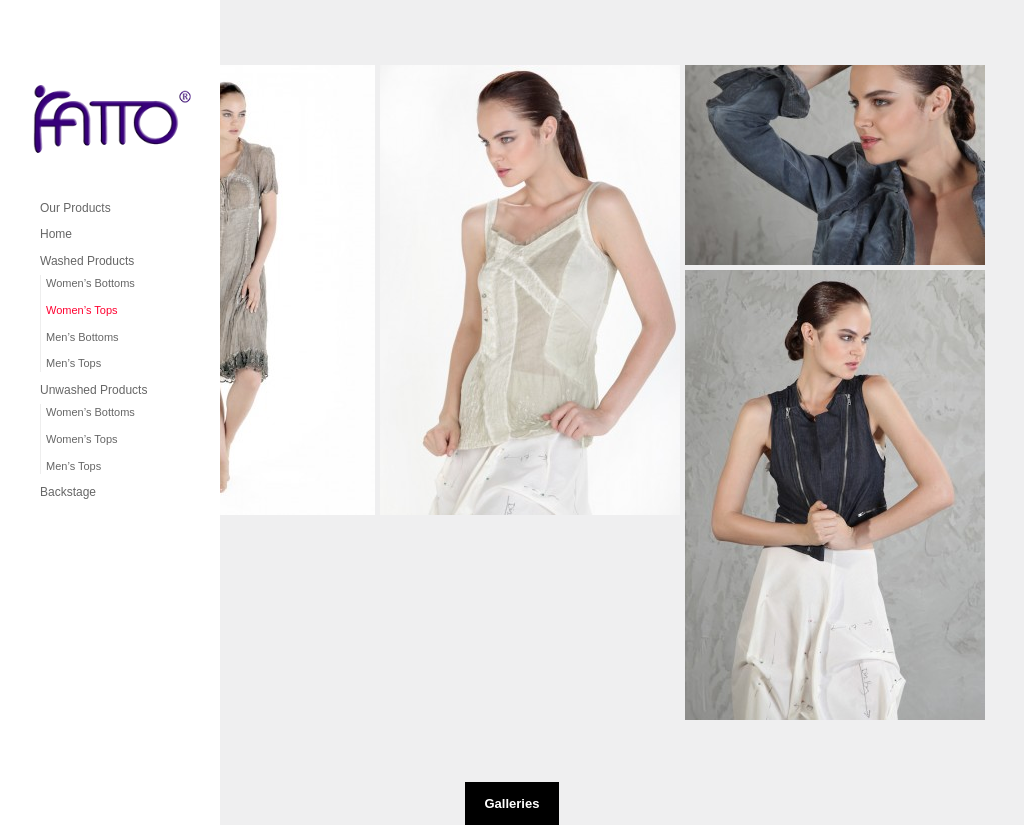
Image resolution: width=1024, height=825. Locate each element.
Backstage (68, 492)
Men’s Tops (73, 363)
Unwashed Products (93, 390)
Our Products (75, 208)
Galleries (512, 803)
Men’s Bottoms (82, 337)
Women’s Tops (82, 310)
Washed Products (87, 261)
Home (56, 234)
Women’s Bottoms (90, 283)
